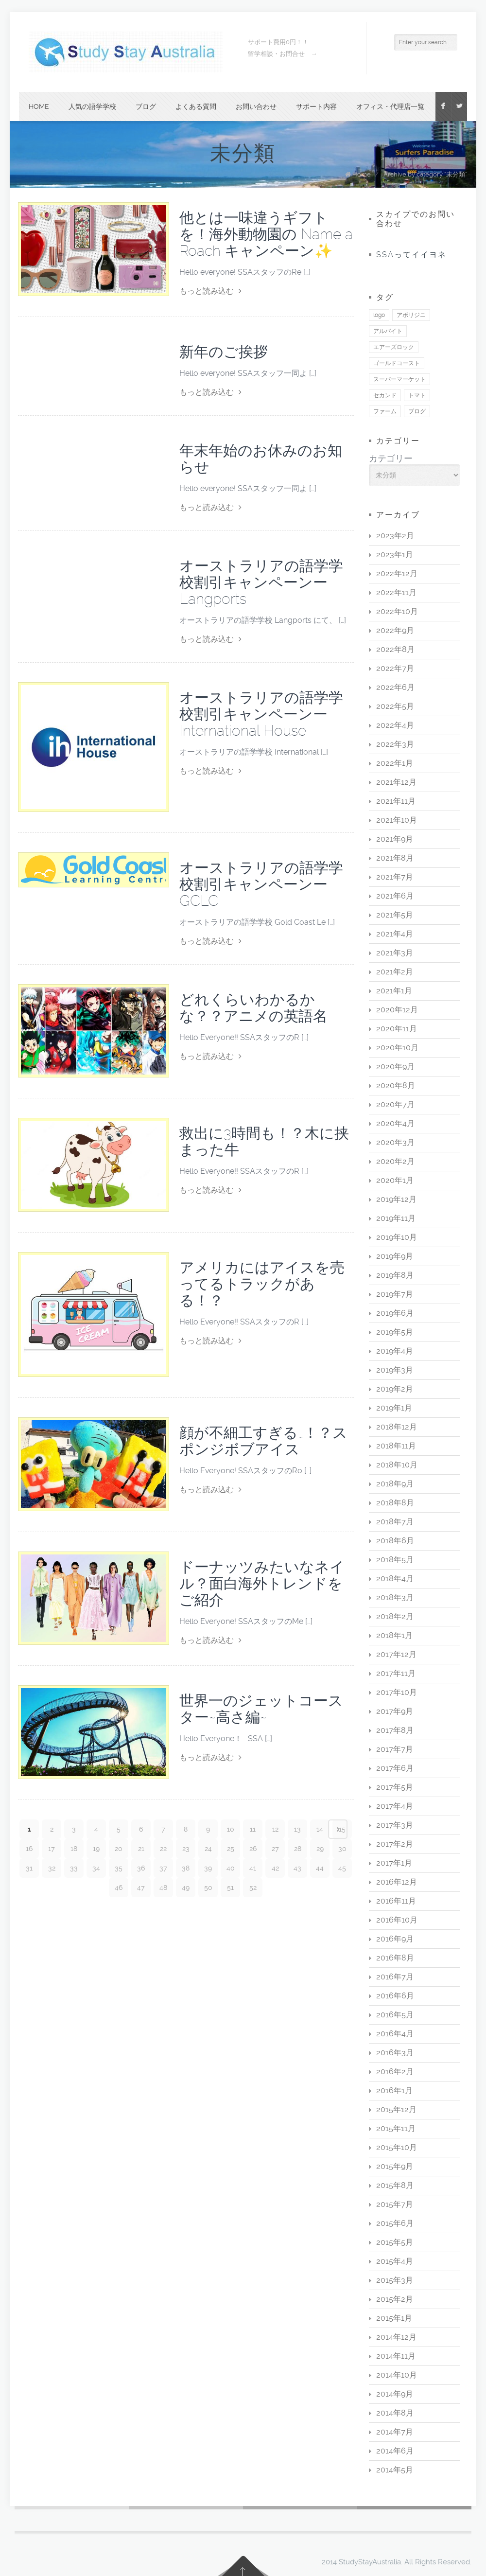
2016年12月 (396, 1882)
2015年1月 (394, 2318)
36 (141, 1868)
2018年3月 (395, 1597)
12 (275, 1829)
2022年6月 (395, 687)
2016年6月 (395, 1995)
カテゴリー (391, 458)
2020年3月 (395, 1142)
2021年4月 (394, 933)
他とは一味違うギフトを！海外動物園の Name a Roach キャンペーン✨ (266, 234)
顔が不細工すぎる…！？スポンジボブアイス (263, 1441)
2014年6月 (395, 2450)
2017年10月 (396, 1692)
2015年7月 (394, 2204)
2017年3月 (394, 1825)
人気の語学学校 (92, 106)
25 (230, 1849)
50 (208, 1887)
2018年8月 (395, 1502)
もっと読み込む (210, 291)
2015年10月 (396, 2147)
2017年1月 (394, 1863)
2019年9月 (394, 1256)
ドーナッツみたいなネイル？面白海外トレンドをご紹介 (262, 1583)
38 (186, 1868)
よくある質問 (195, 106)
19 (96, 1849)
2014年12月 (396, 2337)
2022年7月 (395, 668)
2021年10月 (396, 820)
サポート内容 (316, 106)
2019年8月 (395, 1275)
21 (141, 1849)
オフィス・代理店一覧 (390, 106)
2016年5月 (395, 2014)
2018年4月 (395, 1578)
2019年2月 (394, 1389)
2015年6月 (395, 2223)
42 (275, 1868)
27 (275, 1849)
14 (319, 1829)
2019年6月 (395, 1313)
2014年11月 (396, 2356)
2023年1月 (394, 554)
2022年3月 (395, 744)
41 (252, 1868)
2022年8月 (395, 649)
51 (230, 1887)
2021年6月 (395, 895)
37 (163, 1868)
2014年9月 (394, 2394)
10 (230, 1829)
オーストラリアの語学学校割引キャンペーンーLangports (261, 582)
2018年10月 (396, 1464)
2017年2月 (394, 1844)
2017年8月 (395, 1730)
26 (253, 1849)
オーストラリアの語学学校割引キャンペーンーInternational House (261, 714)
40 (230, 1868)
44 (320, 1868)
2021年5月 (394, 914)
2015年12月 (396, 2109)
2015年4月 (394, 2261)
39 (208, 1868)
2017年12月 (396, 1654)
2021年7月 (394, 877)
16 (29, 1849)
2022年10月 (397, 611)
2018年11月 (396, 1445)
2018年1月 (394, 1635)
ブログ (146, 106)
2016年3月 (395, 2052)
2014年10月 (396, 2375)
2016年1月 (394, 2090)
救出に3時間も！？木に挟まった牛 (264, 1141)
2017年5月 (394, 1787)
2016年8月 (395, 1957)
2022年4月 (395, 725)
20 (118, 1849)
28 (297, 1849)
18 (73, 1849)
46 (118, 1887)
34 (96, 1868)
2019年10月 (396, 1237)
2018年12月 (396, 1426)
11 (253, 1829)
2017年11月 (396, 1673)
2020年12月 (397, 1009)
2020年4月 (395, 1123)
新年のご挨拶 (223, 351)
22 (163, 1849)
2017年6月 (395, 1768)
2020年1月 (395, 1180)
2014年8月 (395, 2412)
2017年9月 (394, 1711)
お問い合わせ (256, 106)
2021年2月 (394, 971)
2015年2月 (394, 2299)
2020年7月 (395, 1104)
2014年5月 (394, 2469)
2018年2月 (395, 1616)
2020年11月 (396, 1028)
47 (141, 1887)
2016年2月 (395, 2071)
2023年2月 (395, 535)
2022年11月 (396, 592)
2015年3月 (394, 2280)
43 (297, 1868)
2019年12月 (396, 1199)
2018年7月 (395, 1521)
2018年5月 (395, 1559)
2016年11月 (396, 1901)
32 (51, 1868)
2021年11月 (396, 801)
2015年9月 (394, 2166)
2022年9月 (395, 630)
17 (51, 1849)
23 (186, 1849)
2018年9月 (395, 1483)
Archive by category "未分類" (425, 174)
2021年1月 (394, 990)
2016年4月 (395, 2033)
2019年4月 (394, 1351)
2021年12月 (396, 782)
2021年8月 (395, 858)
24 (208, 1849)
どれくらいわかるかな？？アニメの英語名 (253, 1007)
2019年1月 (394, 1407)
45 (342, 1868)
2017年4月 (394, 1806)
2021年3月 (394, 952)
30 (342, 1849)
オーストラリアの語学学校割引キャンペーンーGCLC (261, 884)
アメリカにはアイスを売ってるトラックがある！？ (262, 1284)
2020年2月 (395, 1161)
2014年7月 (394, 2431)
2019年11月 (396, 1218)
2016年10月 (396, 1919)
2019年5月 (394, 1332)
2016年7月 (395, 1976)
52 (253, 1887)
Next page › (337, 1829)
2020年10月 (397, 1047)
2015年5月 (394, 2242)
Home (39, 106)
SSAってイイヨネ (411, 254)
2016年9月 (395, 1938)
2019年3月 (394, 1370)
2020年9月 (395, 1066)
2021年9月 (394, 839)
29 (320, 1849)
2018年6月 (395, 1540)
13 (297, 1829)
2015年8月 (395, 2185)
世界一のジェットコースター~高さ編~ (261, 1709)
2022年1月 (394, 763)
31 (29, 1868)
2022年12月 (396, 573)
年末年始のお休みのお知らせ (260, 459)
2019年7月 (394, 1294)
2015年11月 (396, 2128)
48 (163, 1887)
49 (186, 1887)
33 (74, 1868)
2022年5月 (395, 706)
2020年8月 (395, 1085)
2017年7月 (394, 1749)
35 (118, 1868)
